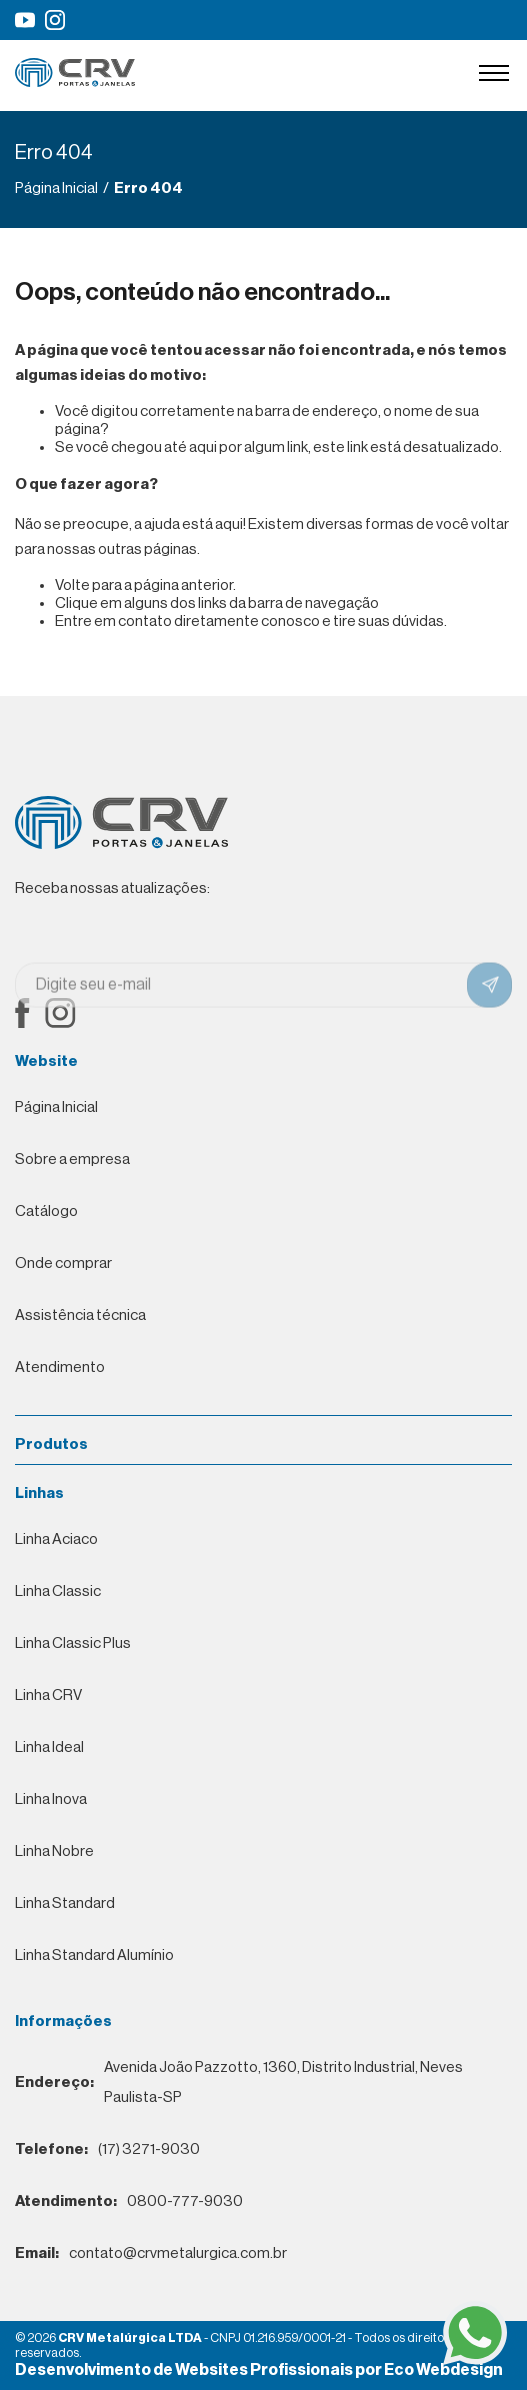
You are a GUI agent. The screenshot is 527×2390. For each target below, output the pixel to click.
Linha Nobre (54, 1851)
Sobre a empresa (72, 1159)
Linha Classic (58, 1591)
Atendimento (60, 1367)
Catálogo (46, 1211)
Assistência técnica (80, 1315)
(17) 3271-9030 (107, 2150)
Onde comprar (63, 1263)
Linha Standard (65, 1903)
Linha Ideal (49, 1747)
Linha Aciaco (56, 1539)
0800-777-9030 (129, 2202)
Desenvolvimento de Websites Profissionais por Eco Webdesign (259, 2370)
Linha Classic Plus (73, 1643)
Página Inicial (56, 1107)
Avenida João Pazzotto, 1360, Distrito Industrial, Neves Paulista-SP (239, 2082)
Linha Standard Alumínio (94, 1955)
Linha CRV (48, 1695)
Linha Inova (51, 1799)
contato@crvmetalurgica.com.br (151, 2254)
